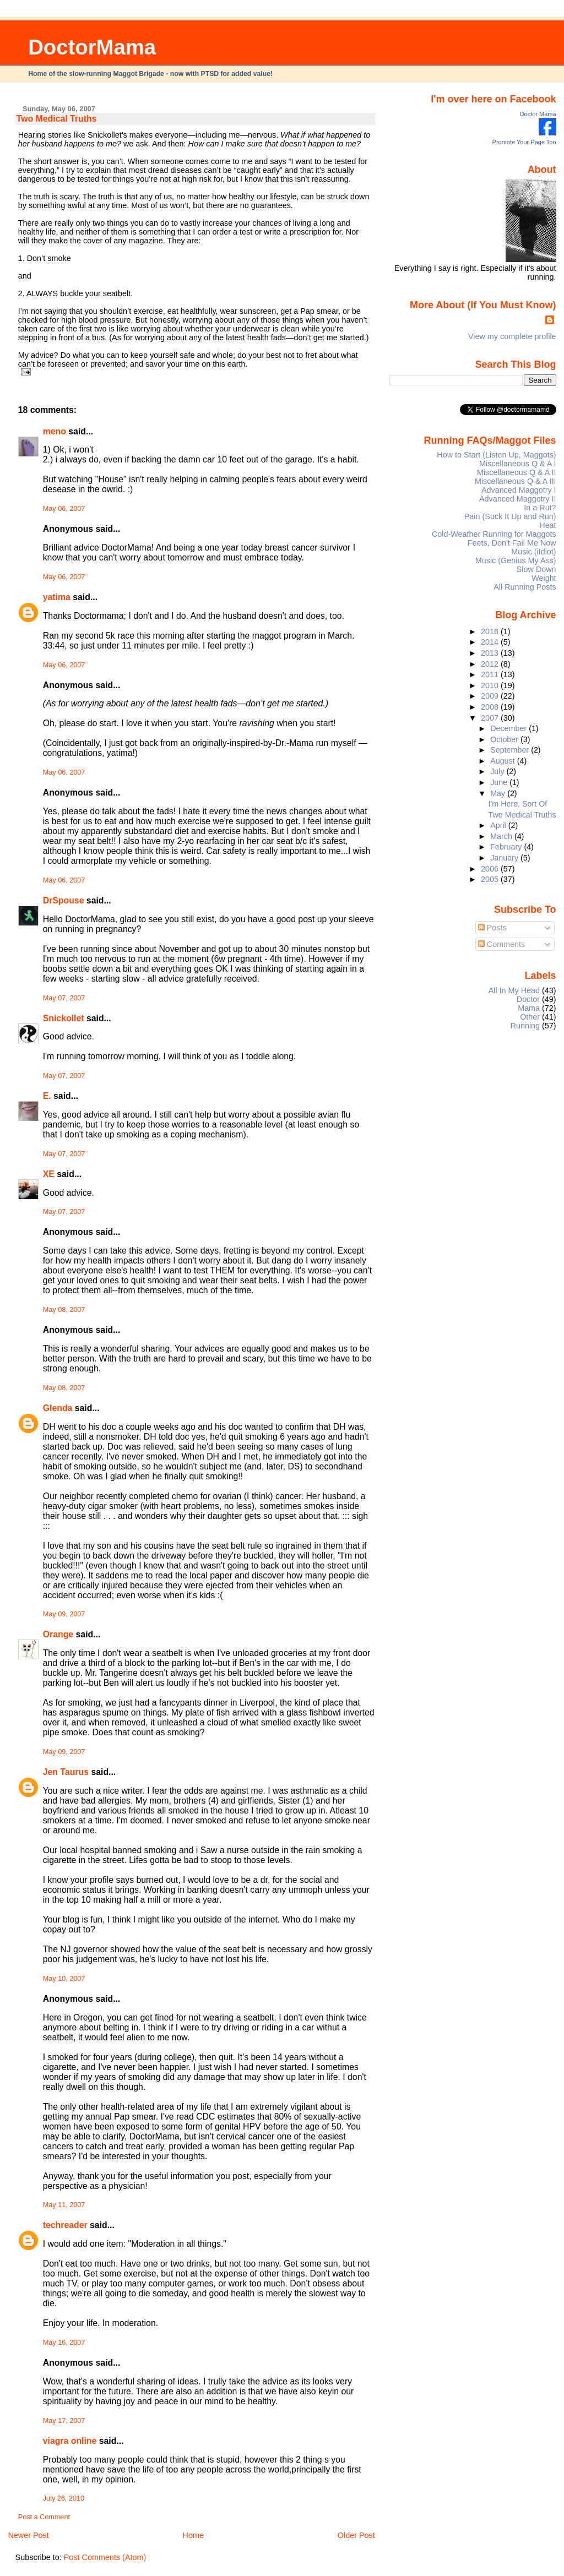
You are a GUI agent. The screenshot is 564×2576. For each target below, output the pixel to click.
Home (193, 2535)
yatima (56, 597)
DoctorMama (92, 47)
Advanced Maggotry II (517, 498)
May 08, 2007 (64, 1310)
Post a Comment (44, 2517)
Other (530, 1016)
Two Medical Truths (57, 118)
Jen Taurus (66, 1772)
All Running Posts (525, 586)
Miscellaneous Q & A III (515, 481)
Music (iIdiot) (533, 551)
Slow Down (536, 569)
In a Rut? (540, 507)
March (502, 836)
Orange (58, 1634)
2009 (491, 695)
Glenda (58, 1408)
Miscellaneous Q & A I (517, 463)
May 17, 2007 (64, 2421)
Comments (501, 944)
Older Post (356, 2535)
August (503, 760)
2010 (491, 685)
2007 (491, 718)
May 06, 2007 (64, 509)
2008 (491, 706)
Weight (544, 578)
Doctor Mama (538, 114)
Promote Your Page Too (524, 142)
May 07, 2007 (64, 998)
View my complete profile (512, 336)
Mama (529, 1008)
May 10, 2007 (64, 1979)
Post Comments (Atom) (105, 2557)
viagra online (70, 2441)
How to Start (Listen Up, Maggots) (496, 454)
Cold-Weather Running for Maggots (494, 534)
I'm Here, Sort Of (518, 803)
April (499, 825)
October (505, 739)
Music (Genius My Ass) (515, 560)
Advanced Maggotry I (518, 490)
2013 (491, 653)
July (498, 771)
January (505, 857)
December (509, 728)
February (507, 846)
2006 (491, 868)
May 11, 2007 (64, 2205)
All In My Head (514, 990)
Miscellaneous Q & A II (516, 472)
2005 (491, 879)
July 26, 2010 (63, 2498)
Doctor (528, 999)
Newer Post (28, 2535)
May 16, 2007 (64, 2342)
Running (525, 1025)
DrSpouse (63, 900)
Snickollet (63, 1018)
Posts (492, 927)
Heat (547, 525)
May (498, 793)
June (499, 782)
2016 (491, 631)
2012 (491, 664)
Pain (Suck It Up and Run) (510, 516)
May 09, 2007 (64, 1614)
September (510, 749)
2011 (491, 674)
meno (54, 431)
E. (47, 1096)
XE (49, 1174)
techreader (65, 2225)
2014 (491, 642)
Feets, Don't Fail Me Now (512, 542)
